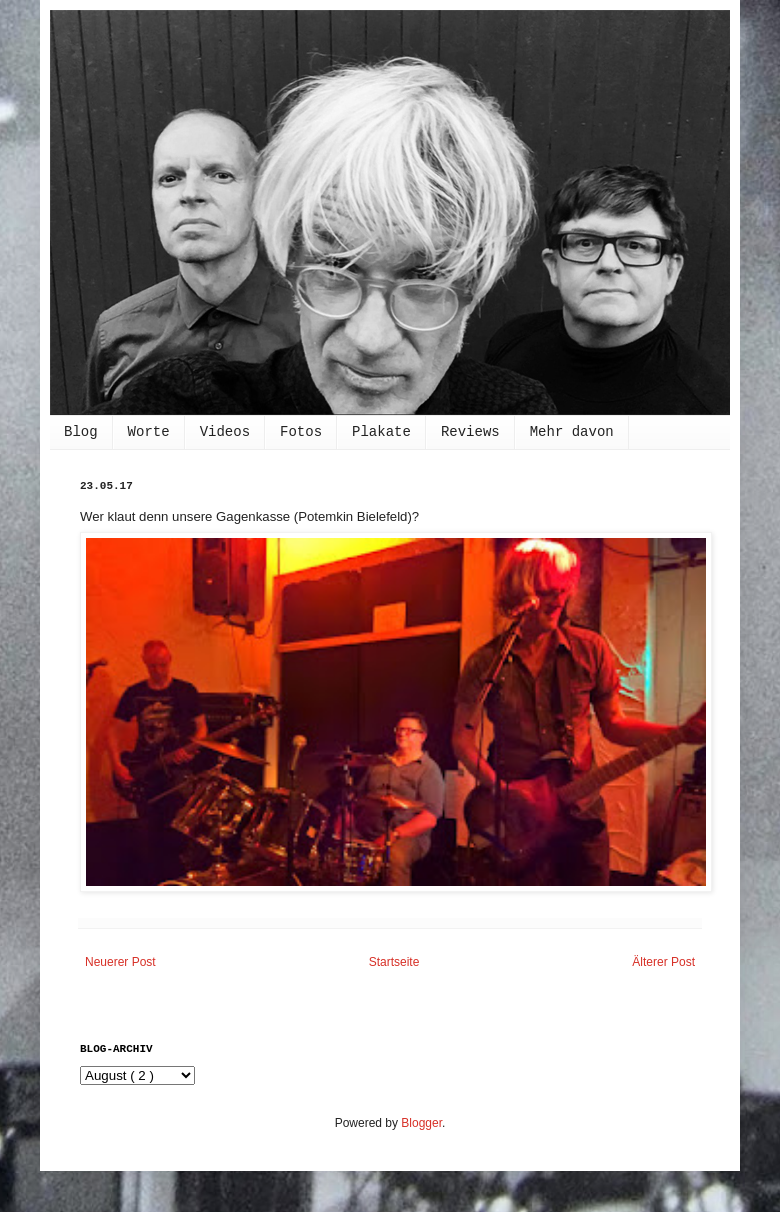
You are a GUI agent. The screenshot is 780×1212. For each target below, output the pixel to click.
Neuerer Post (120, 962)
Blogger (421, 1123)
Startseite (394, 962)
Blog (81, 432)
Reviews (470, 432)
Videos (225, 432)
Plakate (381, 432)
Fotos (301, 432)
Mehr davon (572, 432)
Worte (149, 432)
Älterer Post (663, 962)
